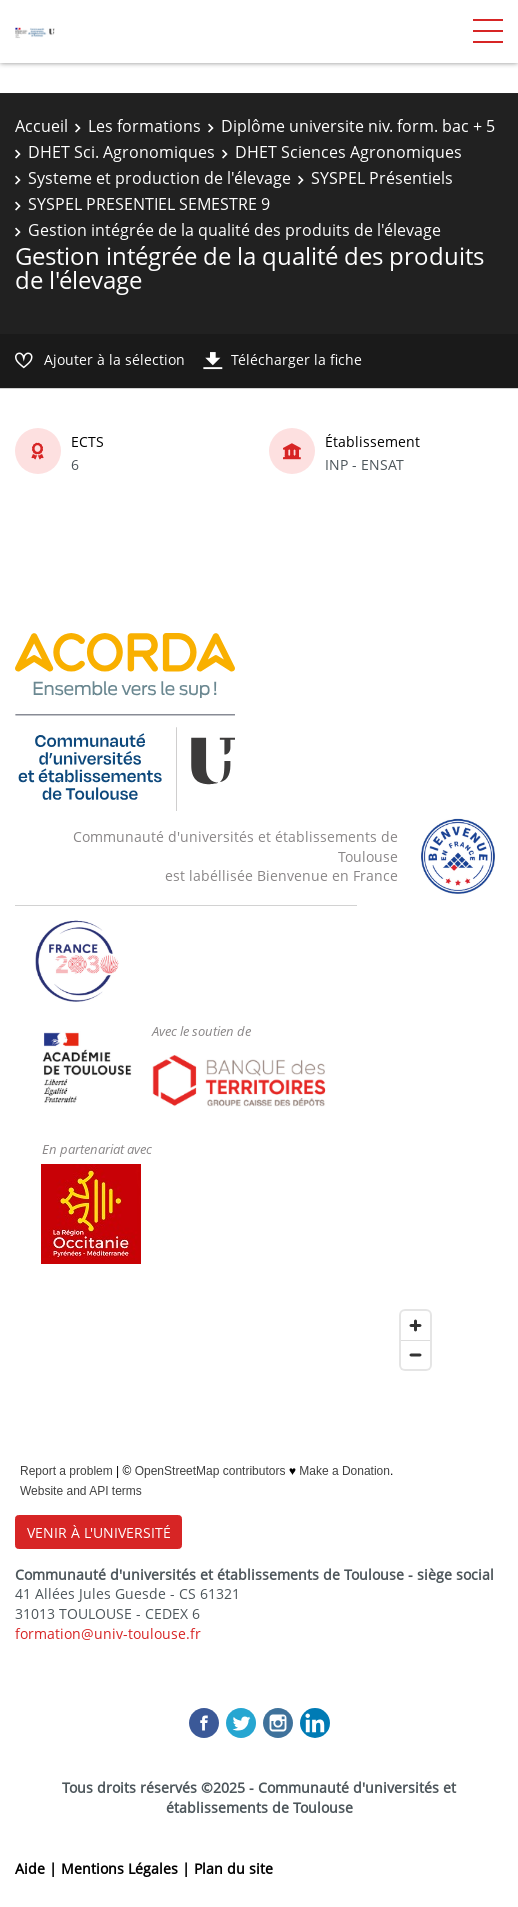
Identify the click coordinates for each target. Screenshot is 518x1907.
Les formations (144, 126)
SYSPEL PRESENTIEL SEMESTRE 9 (149, 204)
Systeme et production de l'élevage (159, 178)
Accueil (41, 126)
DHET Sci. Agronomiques (121, 152)
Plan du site (233, 1868)
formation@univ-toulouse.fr (108, 1633)
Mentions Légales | (127, 1868)
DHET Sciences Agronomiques (348, 152)
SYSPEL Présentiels (382, 178)
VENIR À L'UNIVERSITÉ (99, 1532)
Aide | (38, 1868)
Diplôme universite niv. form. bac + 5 (358, 126)
